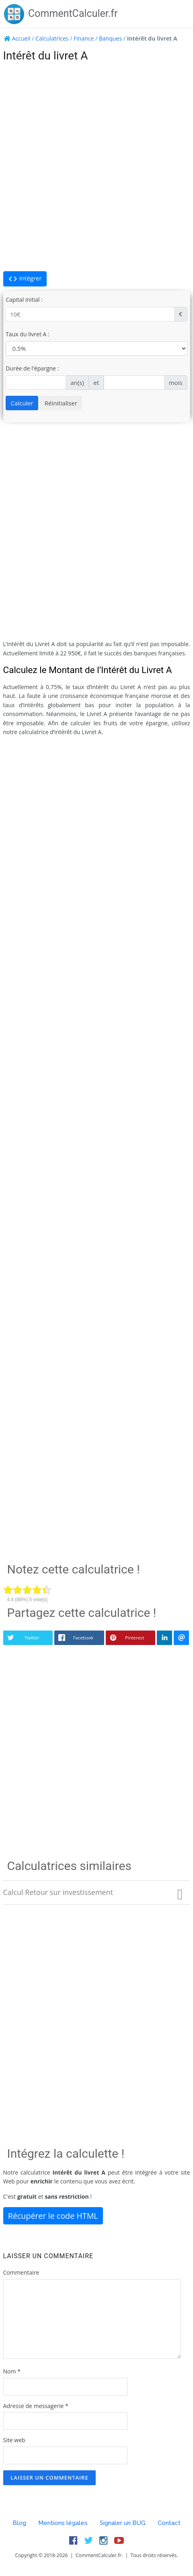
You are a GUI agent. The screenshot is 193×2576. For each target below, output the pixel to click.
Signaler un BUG (123, 2523)
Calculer (21, 403)
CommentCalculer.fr (61, 13)
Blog (19, 2523)
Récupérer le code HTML (53, 2215)
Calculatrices (52, 38)
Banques (110, 38)
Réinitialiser (61, 403)
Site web (14, 2440)
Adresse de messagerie (35, 2406)
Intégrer (25, 279)
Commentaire (21, 2272)
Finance (84, 38)
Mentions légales (63, 2523)
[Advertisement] (96, 166)
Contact (169, 2523)
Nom (12, 2371)
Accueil (21, 38)
